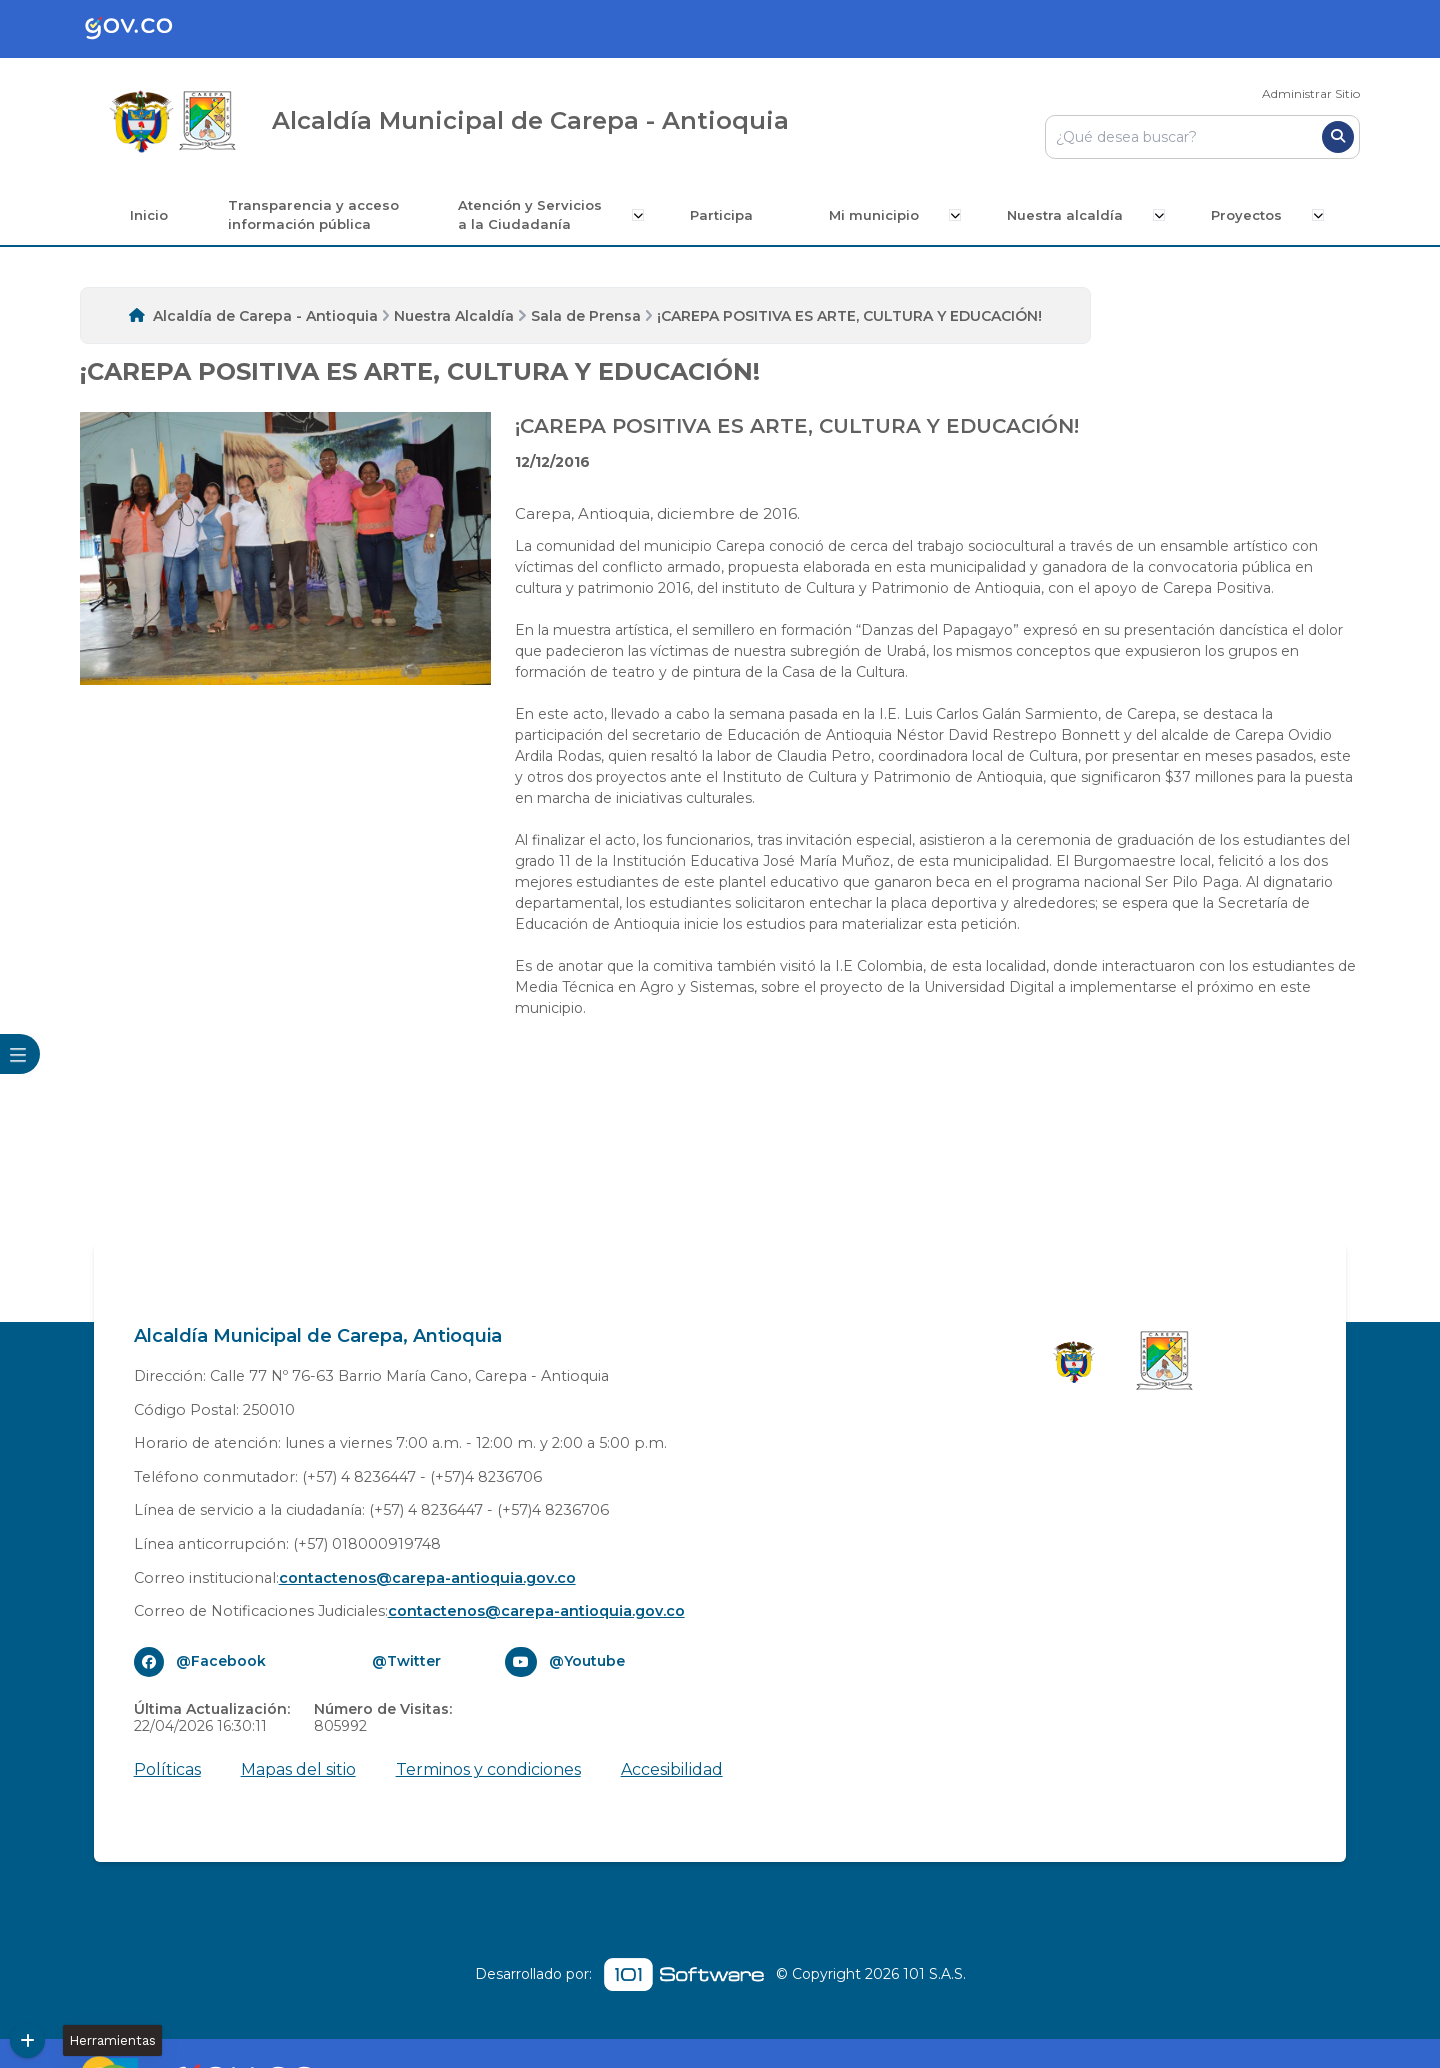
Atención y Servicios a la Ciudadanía (535, 215)
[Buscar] (1338, 137)
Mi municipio (877, 215)
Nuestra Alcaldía (454, 316)
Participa (724, 215)
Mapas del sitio (298, 1769)
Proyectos (1245, 215)
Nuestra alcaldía (1066, 215)
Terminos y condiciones (488, 1769)
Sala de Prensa (586, 316)
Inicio (153, 215)
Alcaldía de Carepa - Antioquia (265, 316)
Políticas (167, 1769)
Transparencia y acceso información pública (317, 215)
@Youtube (587, 1661)
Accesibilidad (672, 1769)
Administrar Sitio (1311, 93)
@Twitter (406, 1661)
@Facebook (221, 1661)
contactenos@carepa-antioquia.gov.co (427, 1578)
